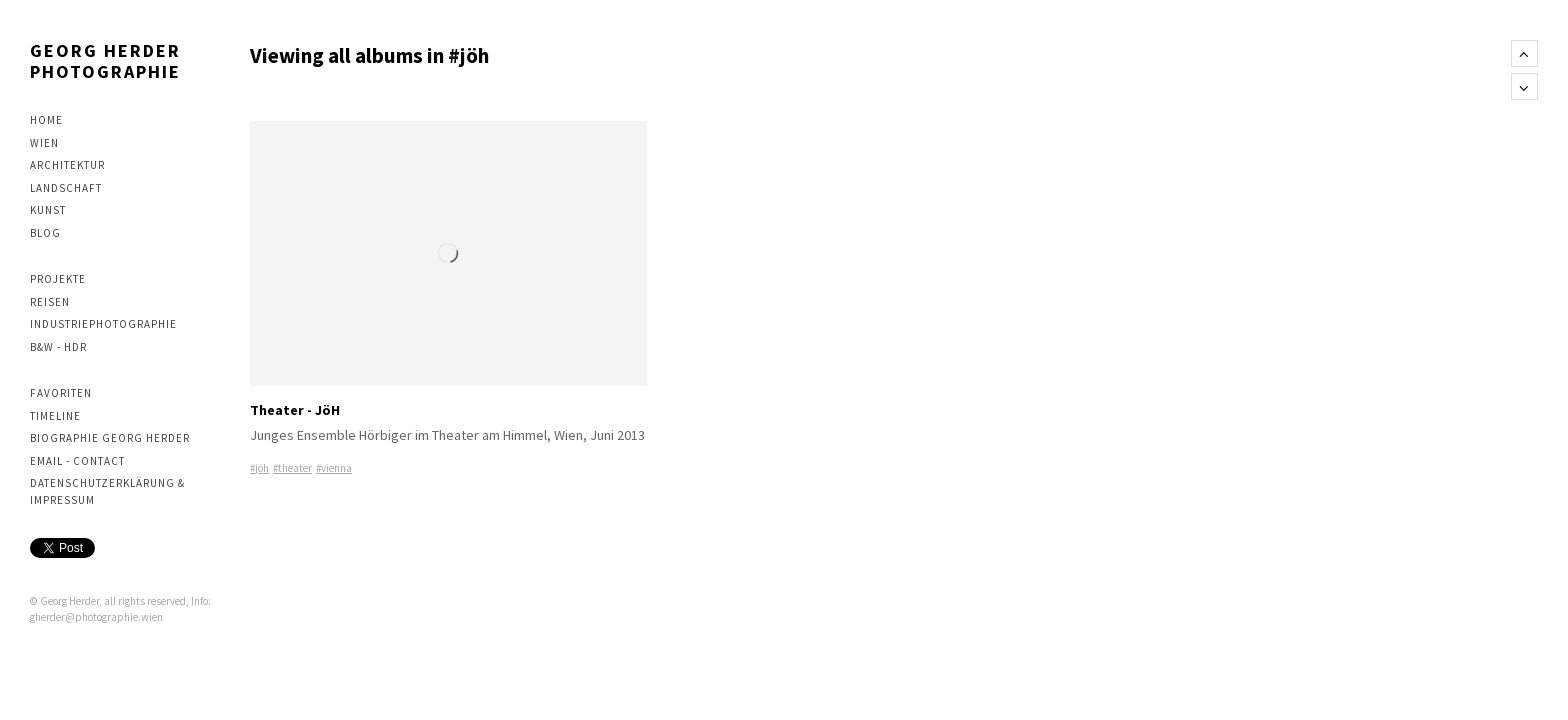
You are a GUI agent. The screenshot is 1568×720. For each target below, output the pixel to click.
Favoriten (61, 393)
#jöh (259, 468)
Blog (45, 233)
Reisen (50, 302)
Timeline (55, 416)
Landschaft (66, 188)
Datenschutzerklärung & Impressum (107, 491)
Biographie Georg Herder (110, 438)
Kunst (48, 210)
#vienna (334, 468)
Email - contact (77, 461)
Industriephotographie (103, 324)
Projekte (58, 279)
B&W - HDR (58, 347)
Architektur (67, 165)
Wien (44, 143)
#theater (292, 468)
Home (46, 120)
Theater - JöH (295, 410)
